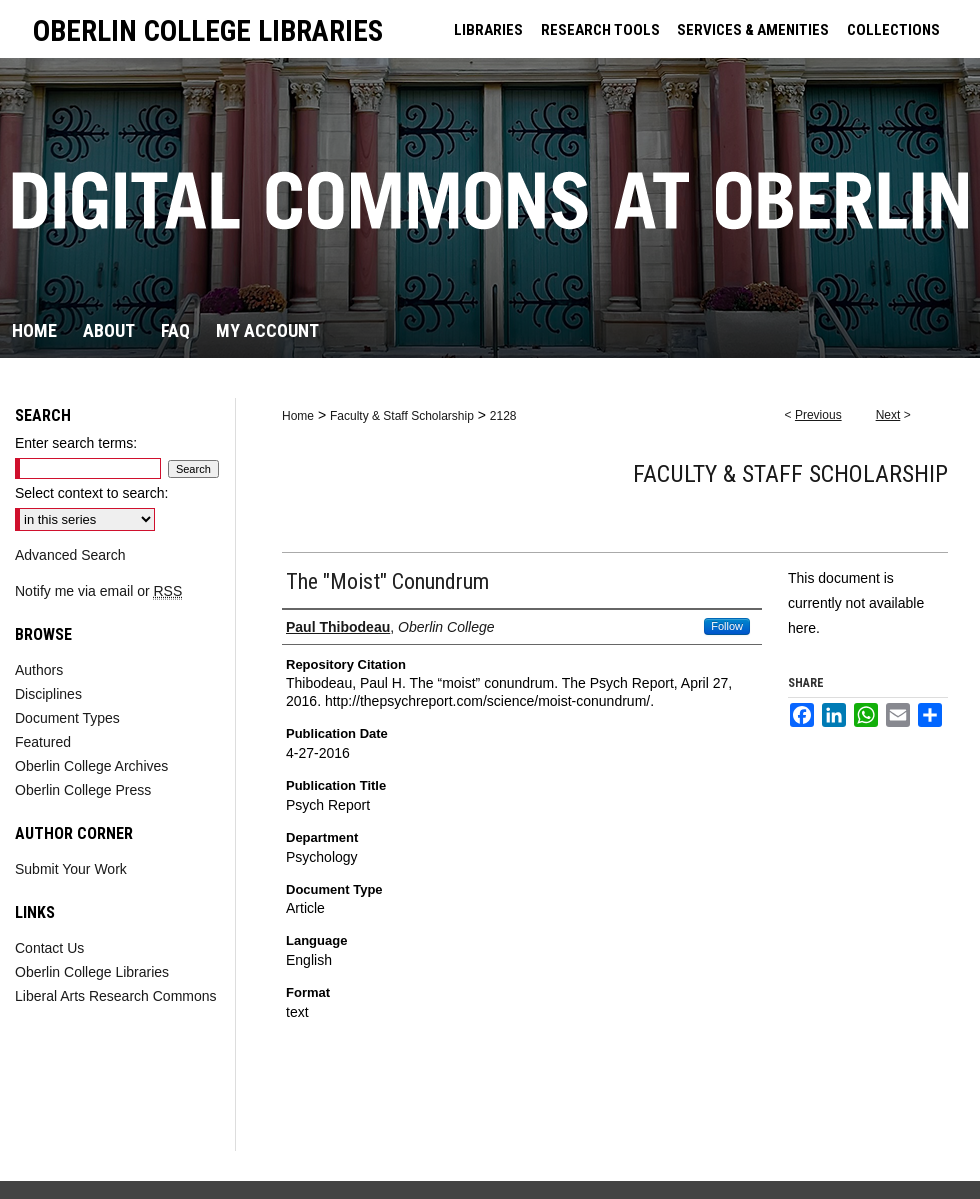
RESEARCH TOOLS (600, 30)
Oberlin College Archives (91, 766)
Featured (43, 742)
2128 (503, 416)
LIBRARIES (488, 30)
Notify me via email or (98, 591)
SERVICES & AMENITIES (753, 30)
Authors (39, 670)
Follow (727, 626)
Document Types (67, 718)
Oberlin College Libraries (92, 972)
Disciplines (48, 694)
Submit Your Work (71, 869)
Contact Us (49, 948)
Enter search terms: (76, 443)
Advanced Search (70, 555)
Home (298, 416)
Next (888, 415)
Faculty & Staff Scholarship (402, 416)
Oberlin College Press (83, 790)
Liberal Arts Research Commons (116, 996)
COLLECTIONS (893, 30)
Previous (818, 415)
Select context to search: (91, 493)
